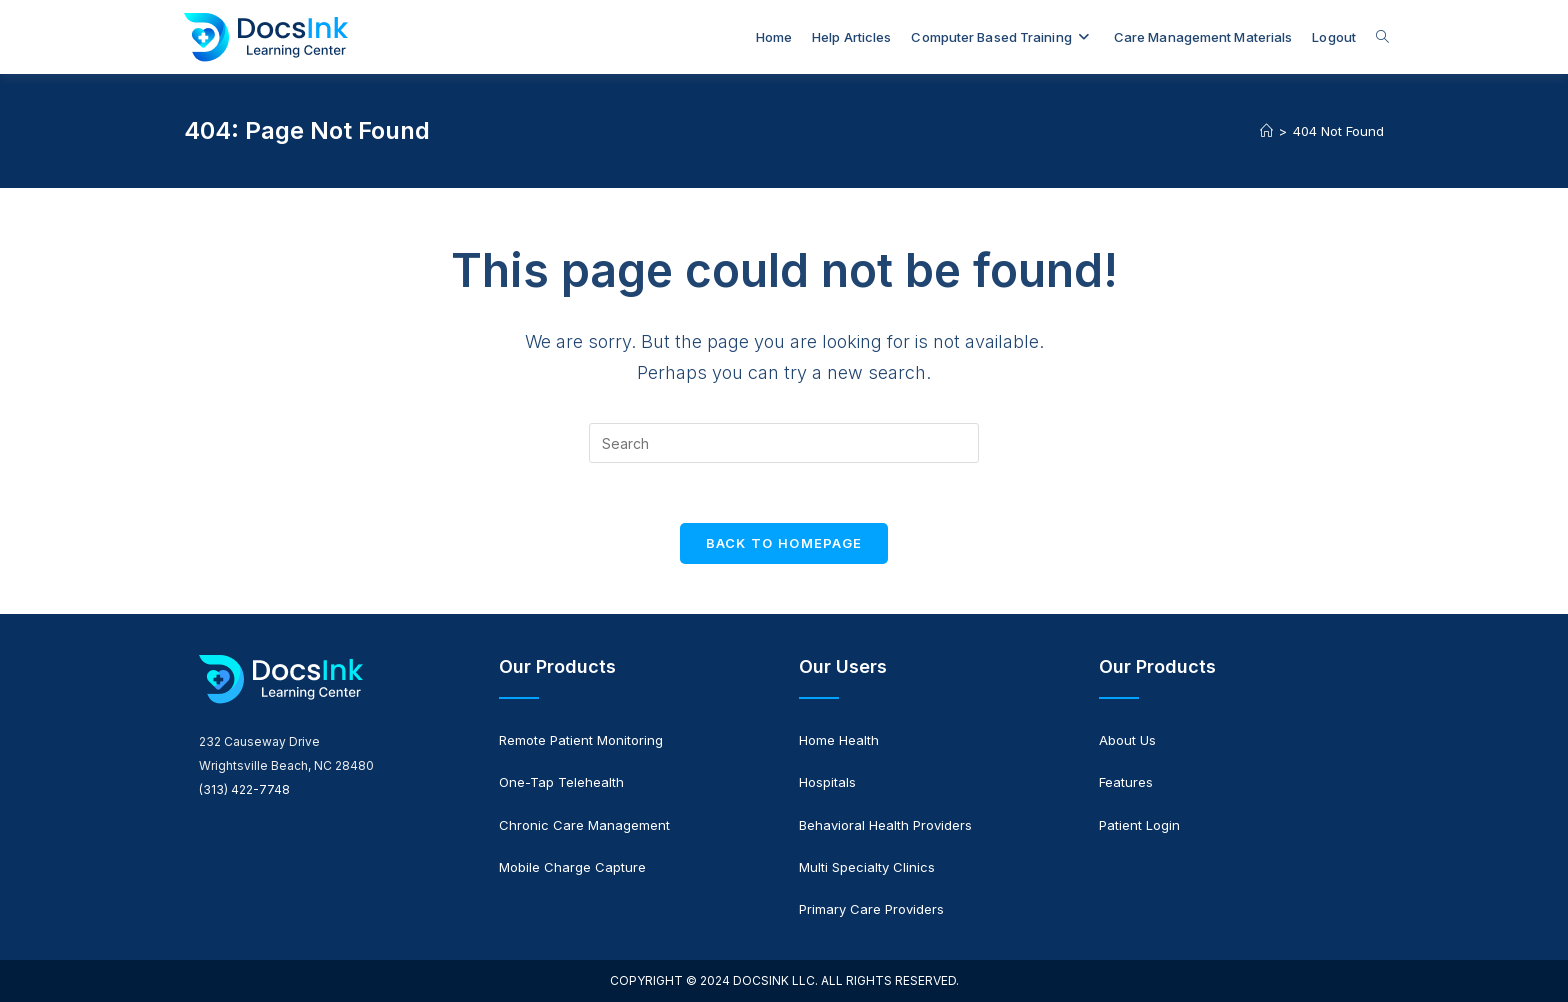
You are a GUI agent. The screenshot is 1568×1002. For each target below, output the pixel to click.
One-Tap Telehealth (561, 782)
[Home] (1266, 131)
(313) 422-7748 (244, 789)
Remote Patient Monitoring (581, 740)
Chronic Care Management (584, 825)
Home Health (839, 740)
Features (1126, 782)
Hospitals (827, 782)
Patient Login (1139, 825)
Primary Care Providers (871, 909)
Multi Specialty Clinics (867, 867)
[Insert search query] (784, 443)
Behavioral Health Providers (885, 825)
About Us (1127, 740)
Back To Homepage (784, 543)
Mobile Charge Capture (572, 867)
